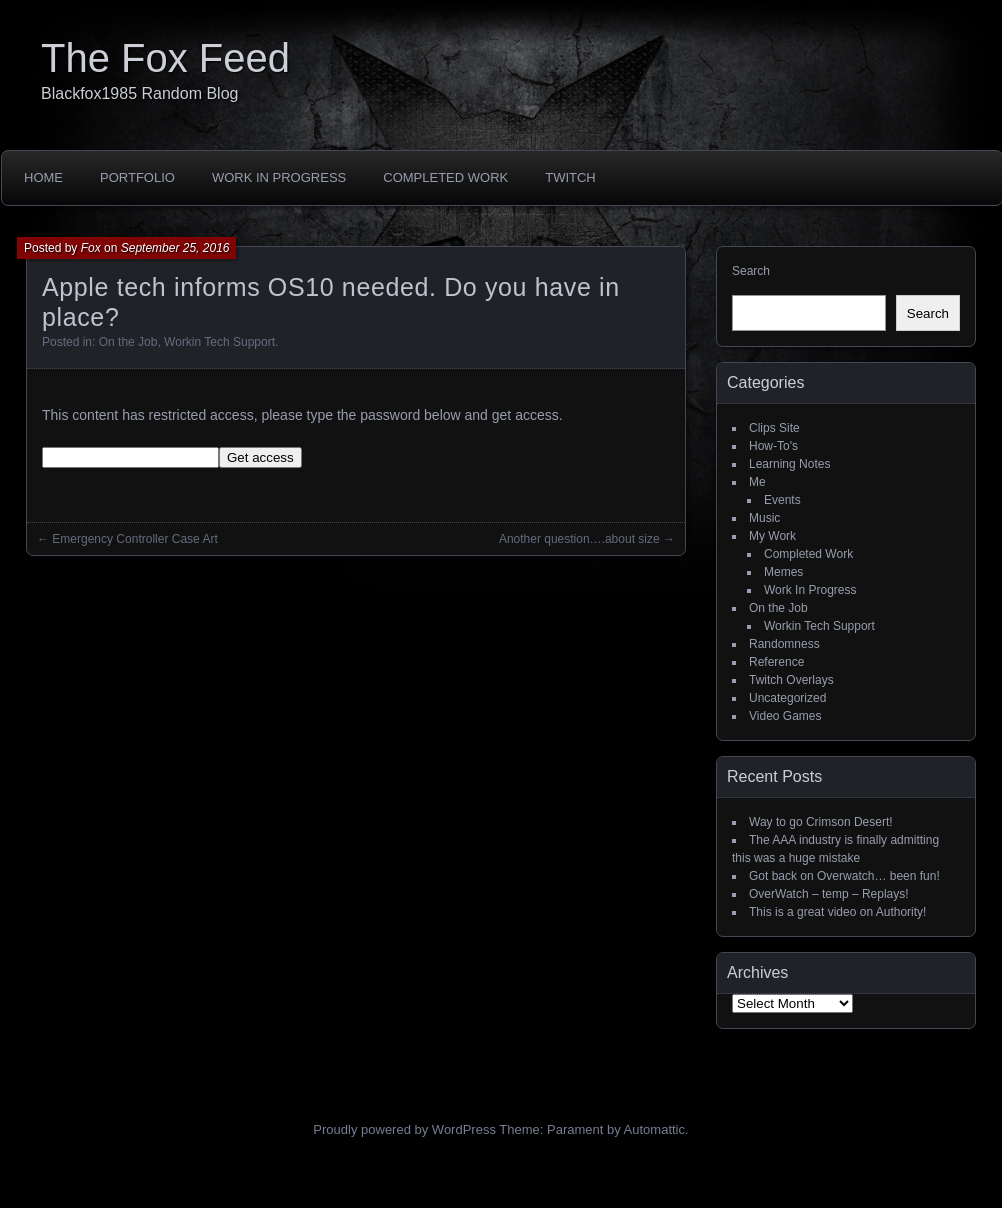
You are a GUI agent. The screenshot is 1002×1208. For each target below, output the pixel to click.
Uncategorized (787, 698)
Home (43, 177)
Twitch (570, 177)
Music (764, 518)
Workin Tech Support (219, 342)
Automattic (654, 1129)
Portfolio (137, 177)
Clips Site (774, 428)
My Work (772, 536)
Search (751, 271)
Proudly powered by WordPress (404, 1129)
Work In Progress (279, 177)
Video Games (785, 716)
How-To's (773, 446)
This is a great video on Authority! (837, 912)
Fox (91, 248)
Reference (776, 662)
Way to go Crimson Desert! (821, 822)
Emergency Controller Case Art (134, 539)
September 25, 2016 (175, 248)
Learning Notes (789, 464)
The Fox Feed (165, 58)
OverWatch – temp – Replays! (829, 894)
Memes (783, 572)
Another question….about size (579, 539)
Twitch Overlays (791, 680)
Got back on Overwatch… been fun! (844, 876)
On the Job (128, 342)
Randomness (784, 644)
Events (782, 500)
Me (757, 482)
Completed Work (445, 177)
